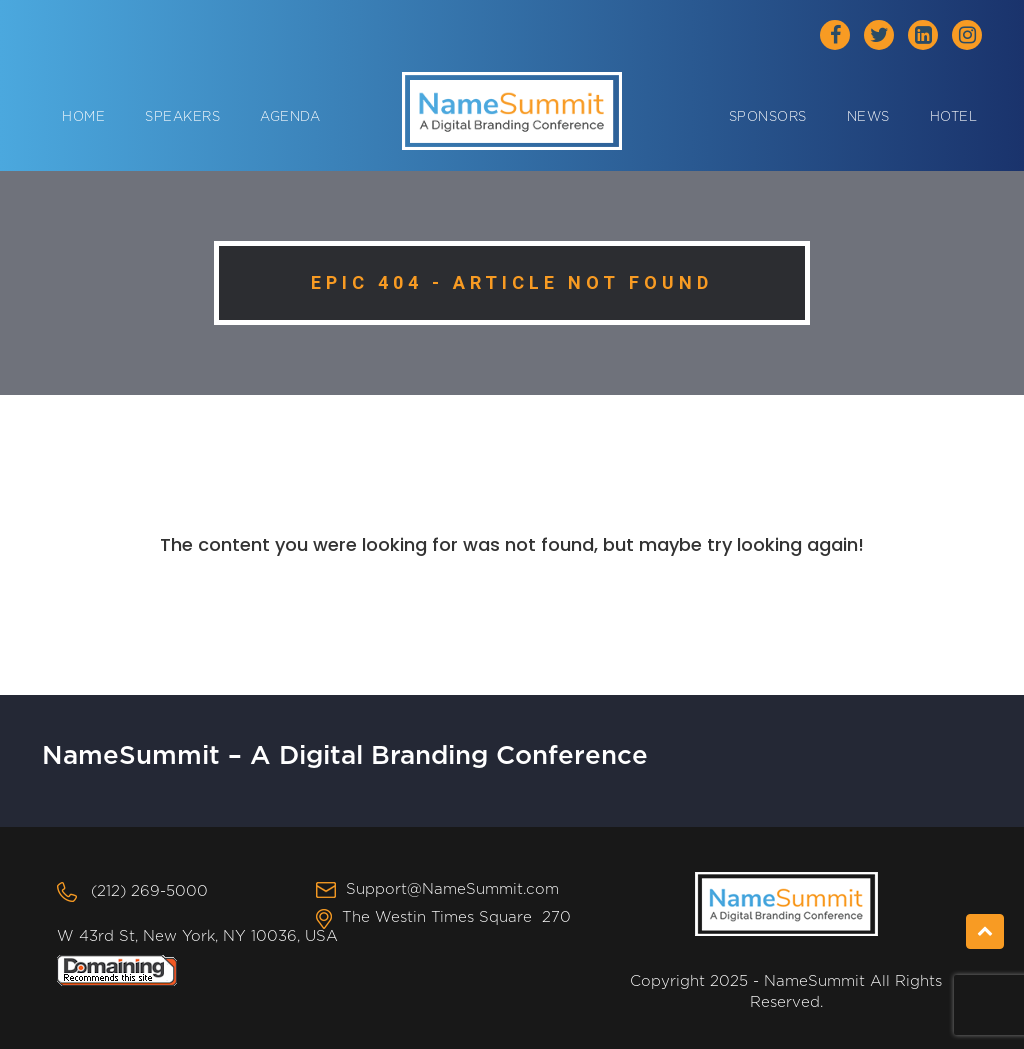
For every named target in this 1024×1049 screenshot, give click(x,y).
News (868, 117)
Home (83, 117)
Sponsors (768, 117)
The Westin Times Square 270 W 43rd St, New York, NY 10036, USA (314, 926)
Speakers (182, 117)
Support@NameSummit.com (452, 889)
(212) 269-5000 (149, 891)
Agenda (290, 117)
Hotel (954, 117)
